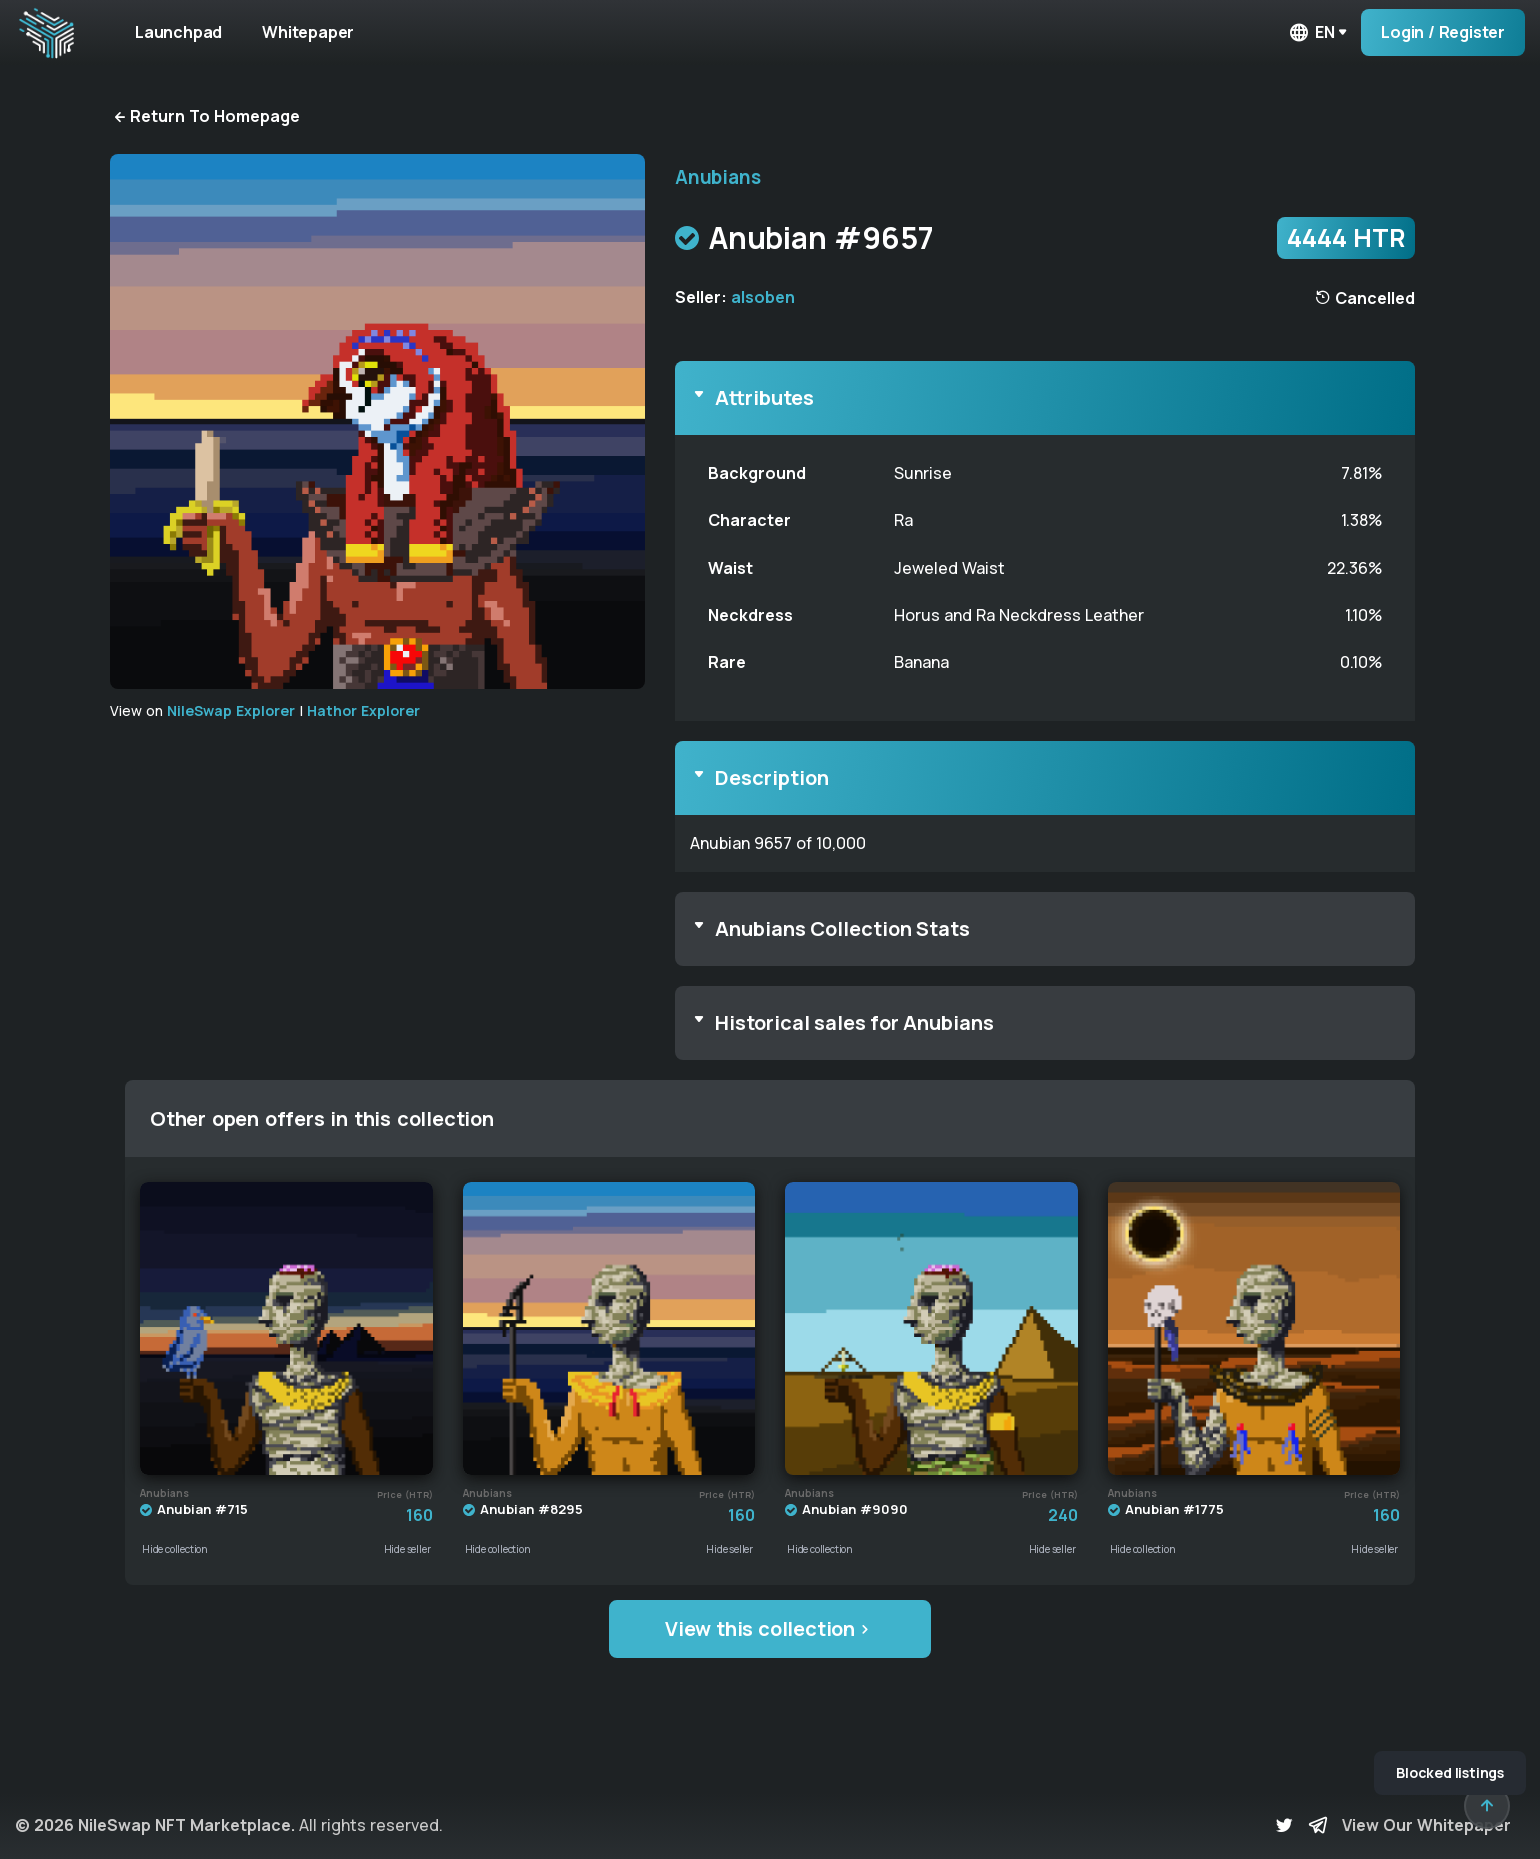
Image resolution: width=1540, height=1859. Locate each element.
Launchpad (178, 32)
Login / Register (1443, 32)
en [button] (1311, 32)
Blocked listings (1450, 1772)
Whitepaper (308, 32)
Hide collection (175, 1549)
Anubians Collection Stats (842, 928)
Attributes (764, 397)
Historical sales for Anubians (854, 1022)
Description (772, 777)
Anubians (717, 177)
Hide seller (407, 1549)
